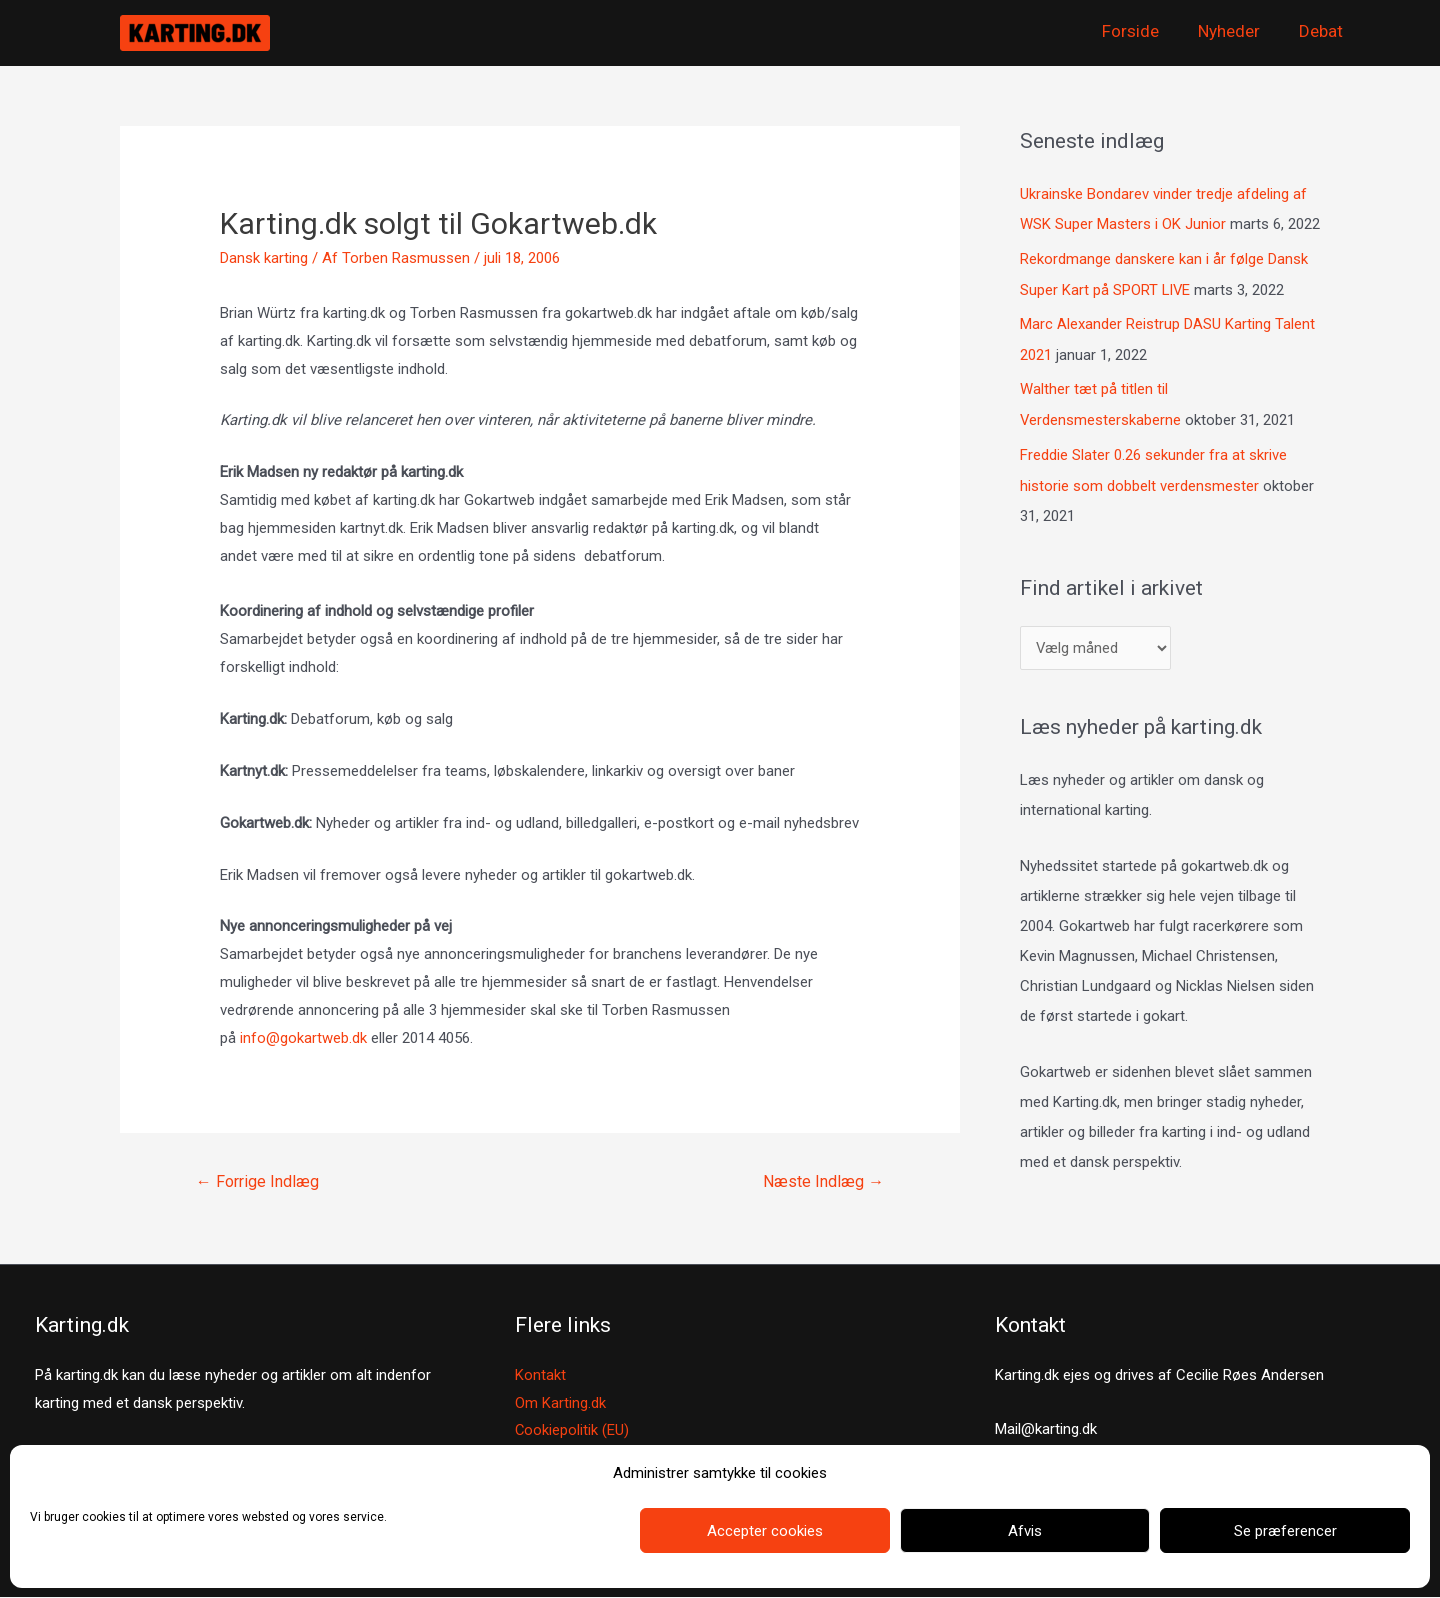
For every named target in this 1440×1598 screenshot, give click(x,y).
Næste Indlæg (823, 1181)
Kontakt (540, 1375)
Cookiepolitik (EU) (572, 1431)
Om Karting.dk (560, 1403)
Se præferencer (1285, 1531)
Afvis (1025, 1531)
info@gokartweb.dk (303, 1038)
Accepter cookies (765, 1531)
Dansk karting (264, 258)
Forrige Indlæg (257, 1181)
